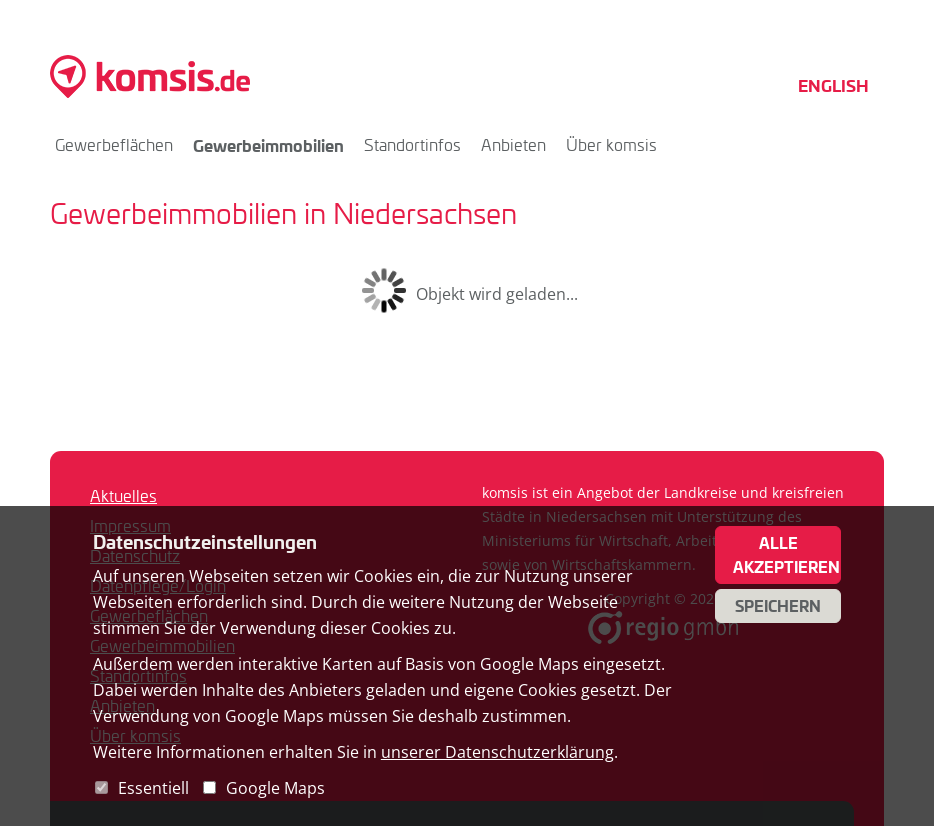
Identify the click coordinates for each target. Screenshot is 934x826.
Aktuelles (123, 495)
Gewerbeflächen (114, 144)
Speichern (778, 606)
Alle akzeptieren (786, 555)
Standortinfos (412, 144)
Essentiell (153, 788)
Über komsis (611, 144)
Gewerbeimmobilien (268, 145)
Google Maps (275, 788)
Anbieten (513, 144)
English (833, 85)
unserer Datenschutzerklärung (497, 752)
